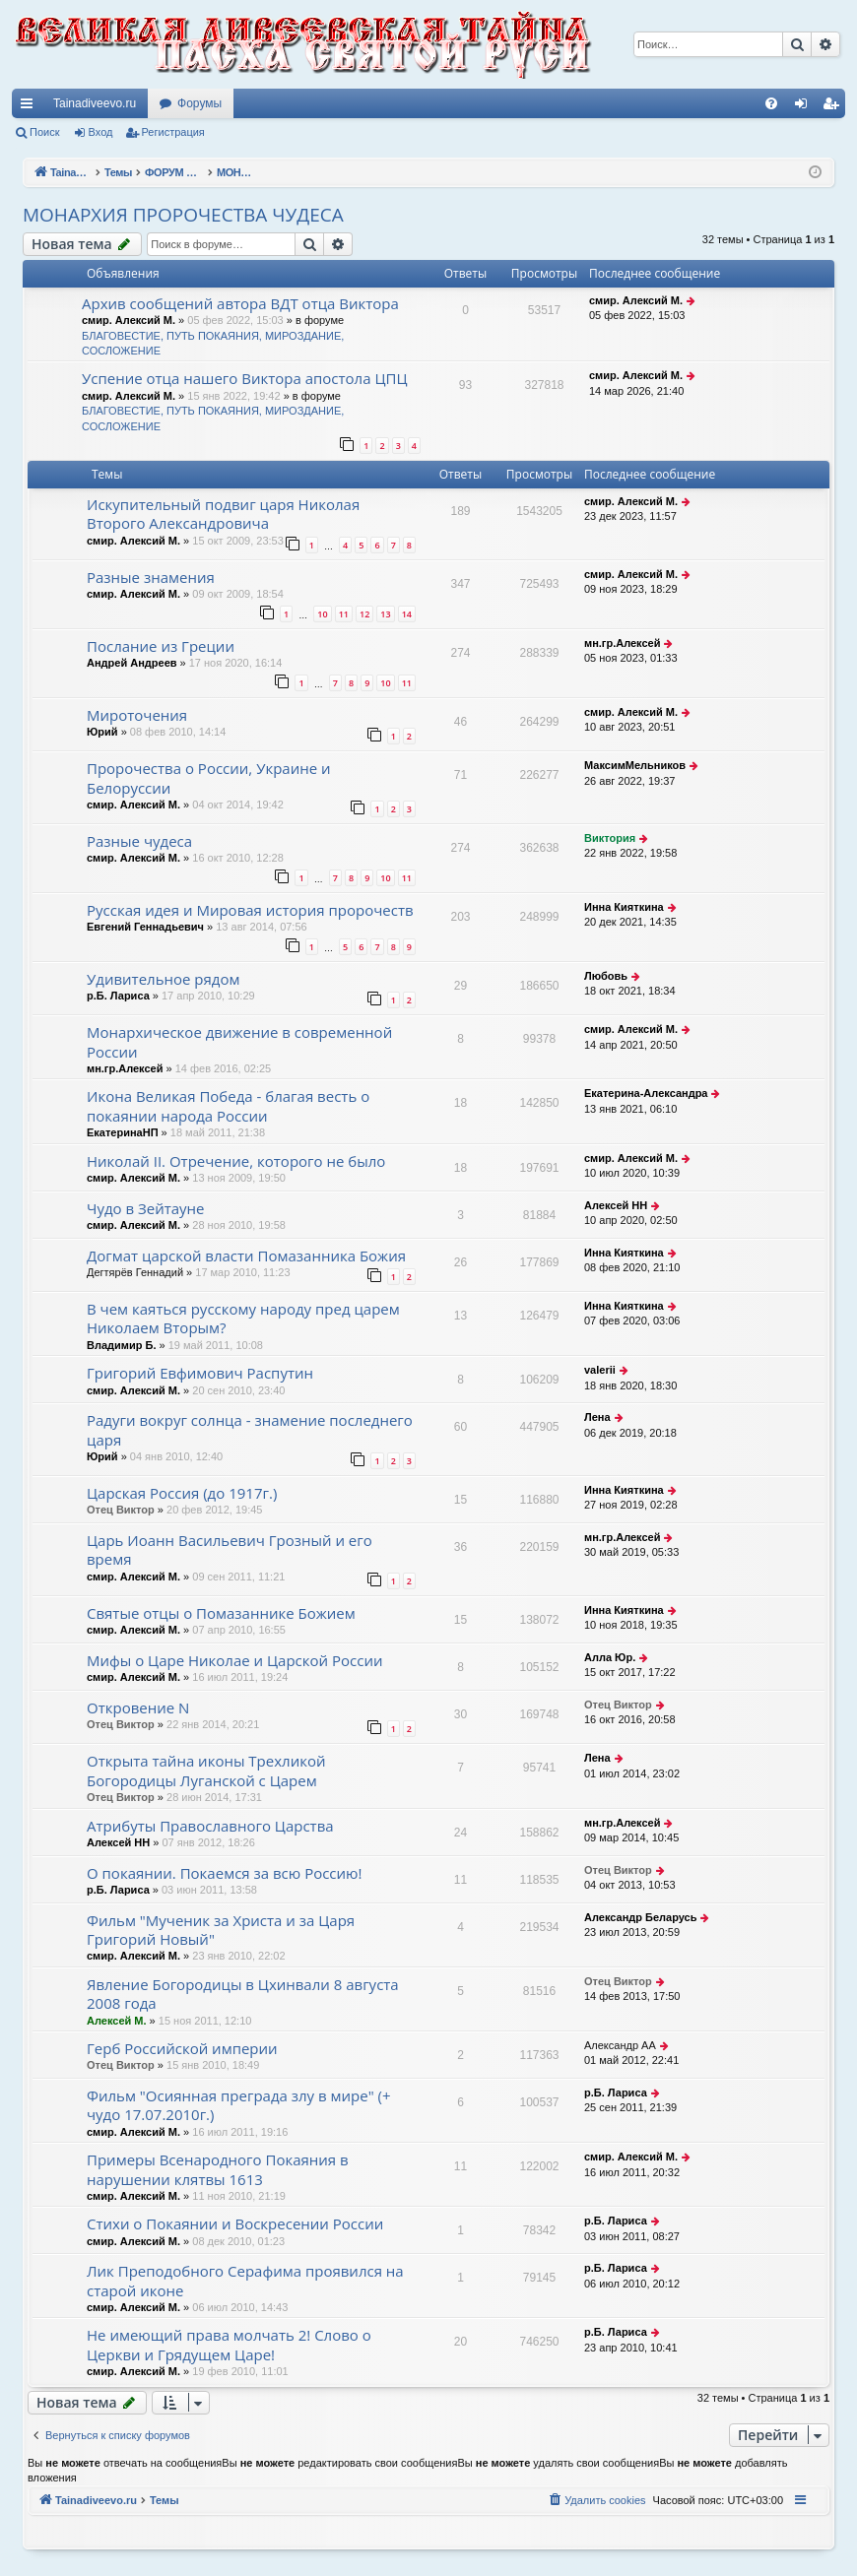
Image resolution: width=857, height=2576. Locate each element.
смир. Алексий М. (128, 320)
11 (344, 614)
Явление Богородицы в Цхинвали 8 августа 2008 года (243, 1993)
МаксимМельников (635, 765)
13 (385, 614)
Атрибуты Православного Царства (210, 1825)
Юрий (102, 732)
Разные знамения (151, 577)
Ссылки (30, 107)
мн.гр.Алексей (622, 643)
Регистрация (173, 132)
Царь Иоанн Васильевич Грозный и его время (229, 1549)
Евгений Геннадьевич (145, 927)
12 (364, 614)
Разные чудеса (139, 841)
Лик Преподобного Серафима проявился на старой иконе (245, 2280)
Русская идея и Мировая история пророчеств (250, 910)
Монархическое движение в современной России (239, 1041)
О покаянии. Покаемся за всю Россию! (225, 1873)
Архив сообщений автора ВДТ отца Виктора (240, 303)
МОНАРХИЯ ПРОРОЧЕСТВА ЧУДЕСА (183, 214)
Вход (101, 132)
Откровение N (138, 1707)
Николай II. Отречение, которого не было (236, 1161)
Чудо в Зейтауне (146, 1208)
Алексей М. (117, 2021)
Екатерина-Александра (645, 1093)
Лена (597, 1417)
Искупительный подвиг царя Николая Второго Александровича (223, 513)
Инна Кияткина (624, 907)
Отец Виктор (121, 1509)
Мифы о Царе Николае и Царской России (234, 1660)
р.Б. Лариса (118, 995)
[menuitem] (771, 103)
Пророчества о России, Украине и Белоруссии (209, 777)
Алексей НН (615, 1205)
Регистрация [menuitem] (834, 107)
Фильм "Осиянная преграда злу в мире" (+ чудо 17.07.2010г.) (239, 2105)
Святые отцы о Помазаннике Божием (221, 1613)
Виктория (609, 838)
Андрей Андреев (132, 663)
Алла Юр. (609, 1657)
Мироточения (137, 715)
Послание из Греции (160, 646)
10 (322, 614)
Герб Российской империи (182, 2048)
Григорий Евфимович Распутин (200, 1373)
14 (407, 614)
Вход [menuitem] (805, 107)
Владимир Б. (121, 1345)
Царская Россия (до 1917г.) (182, 1493)
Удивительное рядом (163, 979)
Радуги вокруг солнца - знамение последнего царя (250, 1429)
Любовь (605, 976)
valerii (600, 1370)
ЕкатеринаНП (123, 1132)
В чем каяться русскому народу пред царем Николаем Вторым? (243, 1318)
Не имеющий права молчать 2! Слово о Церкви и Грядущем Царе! (229, 2344)
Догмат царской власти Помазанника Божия (246, 1255)
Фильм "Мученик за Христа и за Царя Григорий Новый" (221, 1929)
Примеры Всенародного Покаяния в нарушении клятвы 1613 (218, 2169)
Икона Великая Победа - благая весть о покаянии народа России (228, 1105)
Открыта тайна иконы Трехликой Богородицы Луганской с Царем (206, 1770)
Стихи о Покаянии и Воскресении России (235, 2223)
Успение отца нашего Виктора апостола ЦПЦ (244, 378)
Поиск (44, 132)
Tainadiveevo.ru (94, 103)
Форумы (199, 103)
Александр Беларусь (640, 1917)
